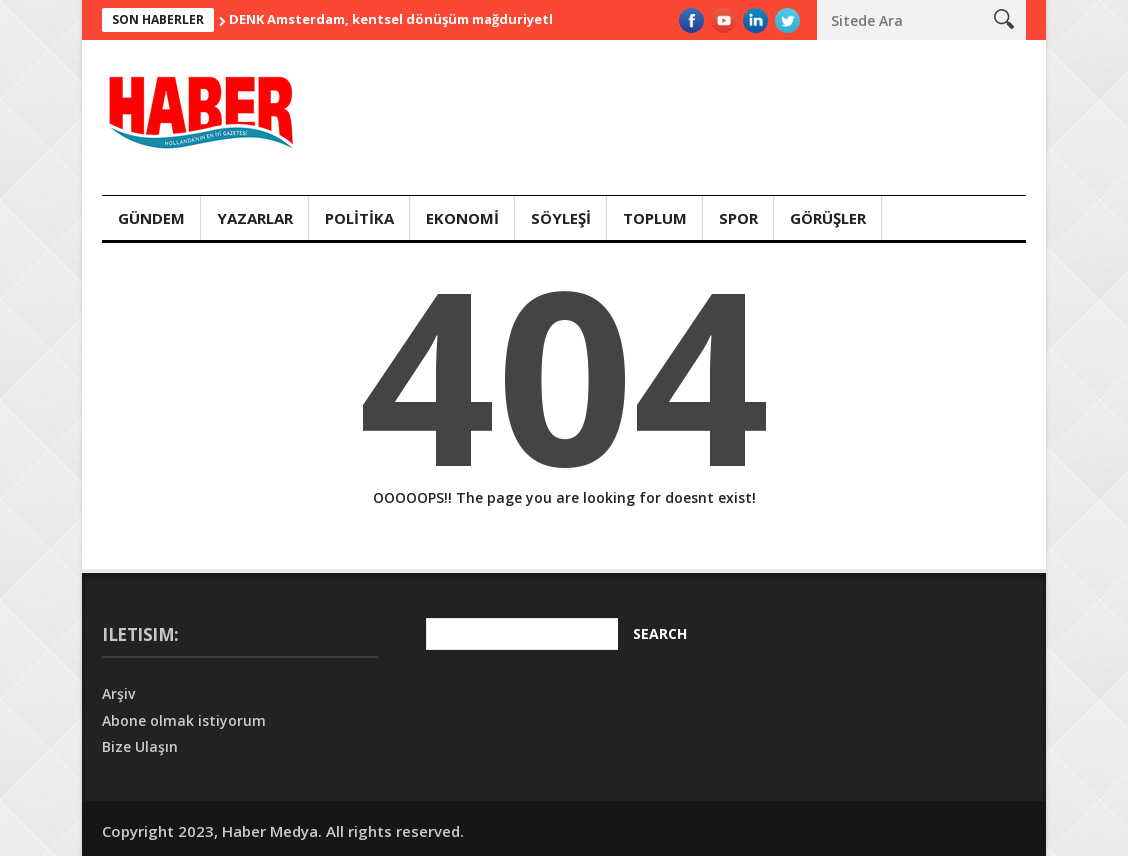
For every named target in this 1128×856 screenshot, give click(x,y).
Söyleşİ (561, 218)
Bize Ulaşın (140, 746)
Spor (738, 218)
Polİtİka (359, 218)
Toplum (655, 218)
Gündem (151, 218)
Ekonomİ (462, 218)
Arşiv (118, 693)
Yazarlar (255, 218)
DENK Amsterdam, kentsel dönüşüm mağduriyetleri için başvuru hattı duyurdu (491, 19)
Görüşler (828, 218)
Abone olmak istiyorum (184, 720)
